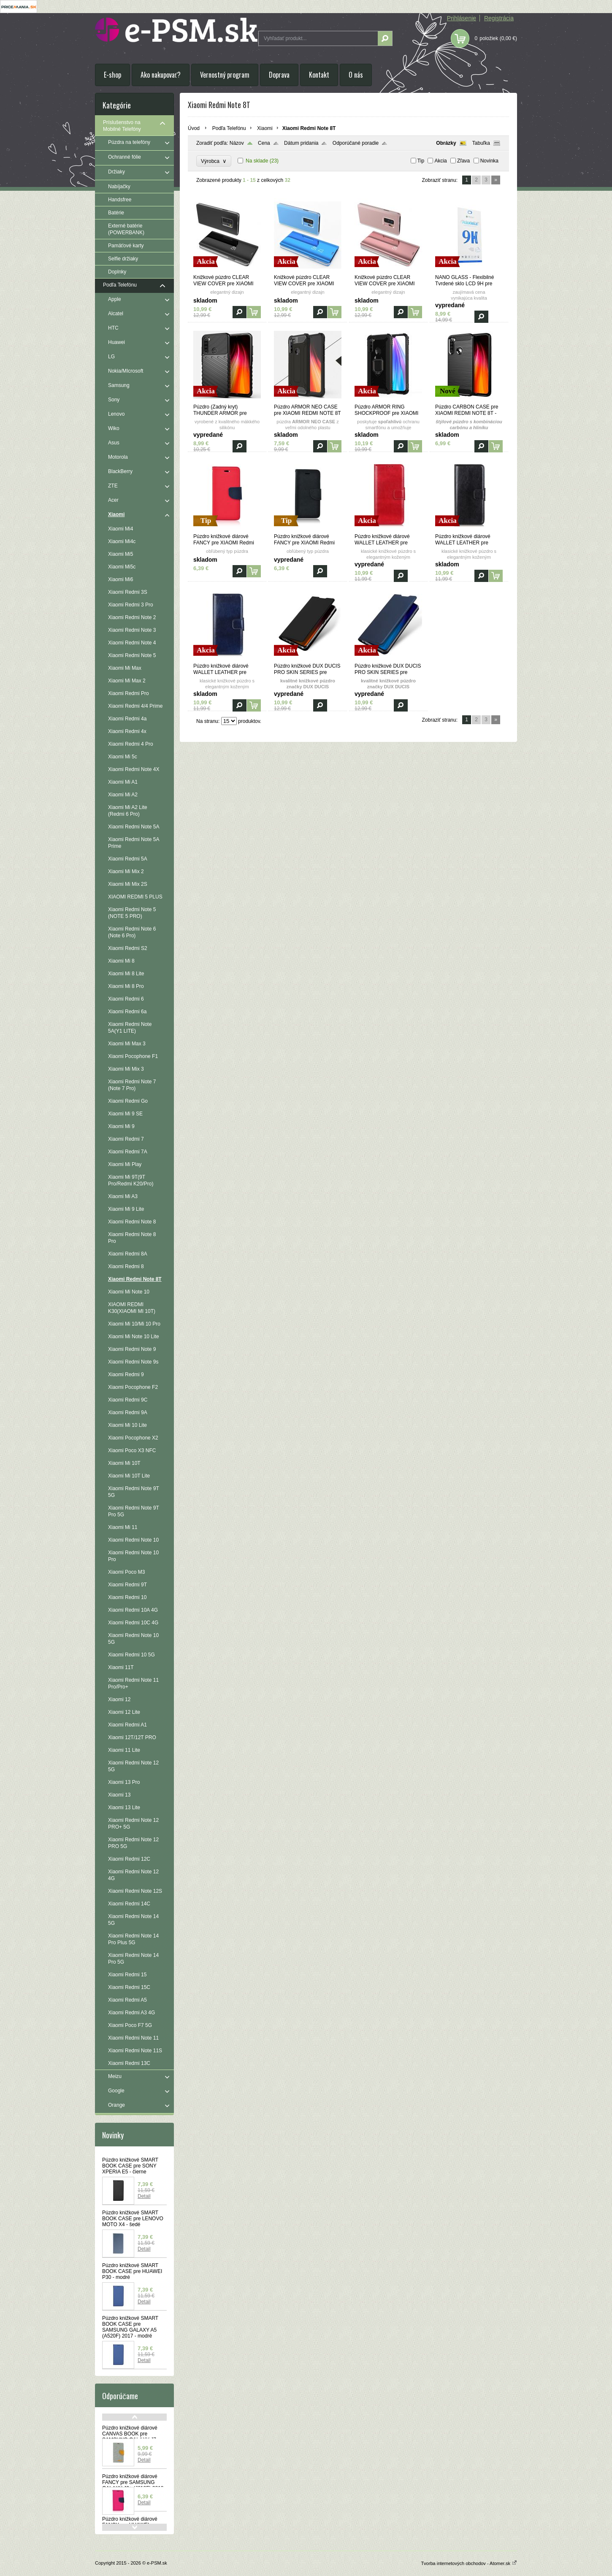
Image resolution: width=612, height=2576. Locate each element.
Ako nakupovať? (161, 75)
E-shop (112, 75)
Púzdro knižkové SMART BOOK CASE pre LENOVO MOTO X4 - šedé (132, 2218)
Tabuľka (481, 143)
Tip (420, 161)
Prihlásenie (461, 18)
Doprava (279, 75)
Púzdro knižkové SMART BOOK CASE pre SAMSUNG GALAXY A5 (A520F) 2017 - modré (130, 2327)
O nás (356, 75)
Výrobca (214, 161)
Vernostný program (224, 75)
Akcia (440, 161)
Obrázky (446, 143)
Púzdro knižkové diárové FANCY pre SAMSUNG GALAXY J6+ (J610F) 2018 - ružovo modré (134, 2485)
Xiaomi (265, 128)
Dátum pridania (301, 143)
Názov (237, 143)
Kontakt (319, 75)
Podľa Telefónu (229, 128)
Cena (264, 143)
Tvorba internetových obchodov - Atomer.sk (469, 2563)
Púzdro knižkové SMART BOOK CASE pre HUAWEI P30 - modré (132, 2271)
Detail (144, 2196)
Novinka (489, 161)
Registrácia (499, 18)
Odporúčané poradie (356, 143)
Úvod (194, 128)
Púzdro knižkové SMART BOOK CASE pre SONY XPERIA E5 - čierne (130, 2166)
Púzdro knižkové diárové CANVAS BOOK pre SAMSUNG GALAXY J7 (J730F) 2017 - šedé (129, 2437)
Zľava (463, 161)
